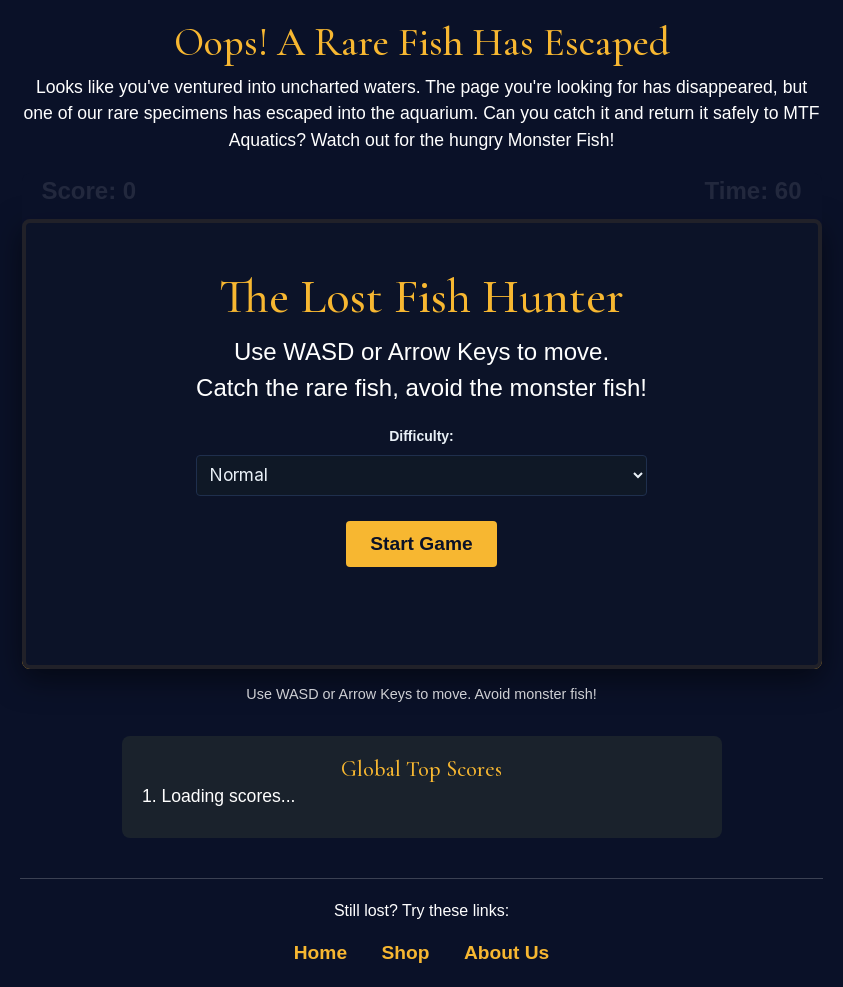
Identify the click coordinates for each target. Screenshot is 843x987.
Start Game (421, 543)
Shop (406, 952)
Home (320, 952)
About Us (506, 952)
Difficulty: (421, 436)
